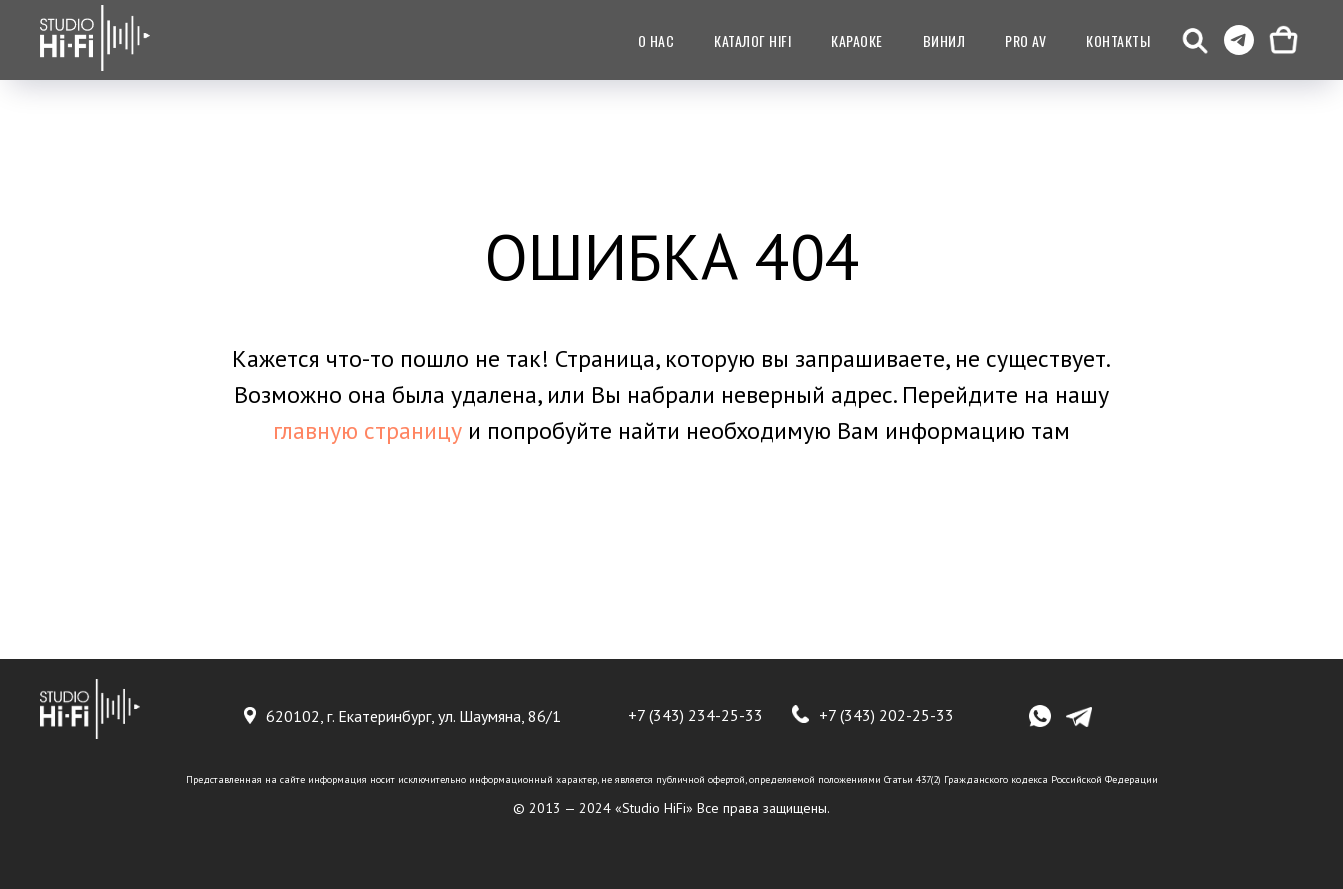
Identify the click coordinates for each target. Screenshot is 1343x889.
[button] (1195, 40)
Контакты (1118, 40)
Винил (944, 40)
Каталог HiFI (752, 40)
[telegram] (1239, 40)
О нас (656, 40)
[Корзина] (1283, 40)
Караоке (857, 40)
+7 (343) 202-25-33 (886, 715)
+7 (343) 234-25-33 (695, 715)
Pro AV (1025, 40)
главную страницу (367, 430)
